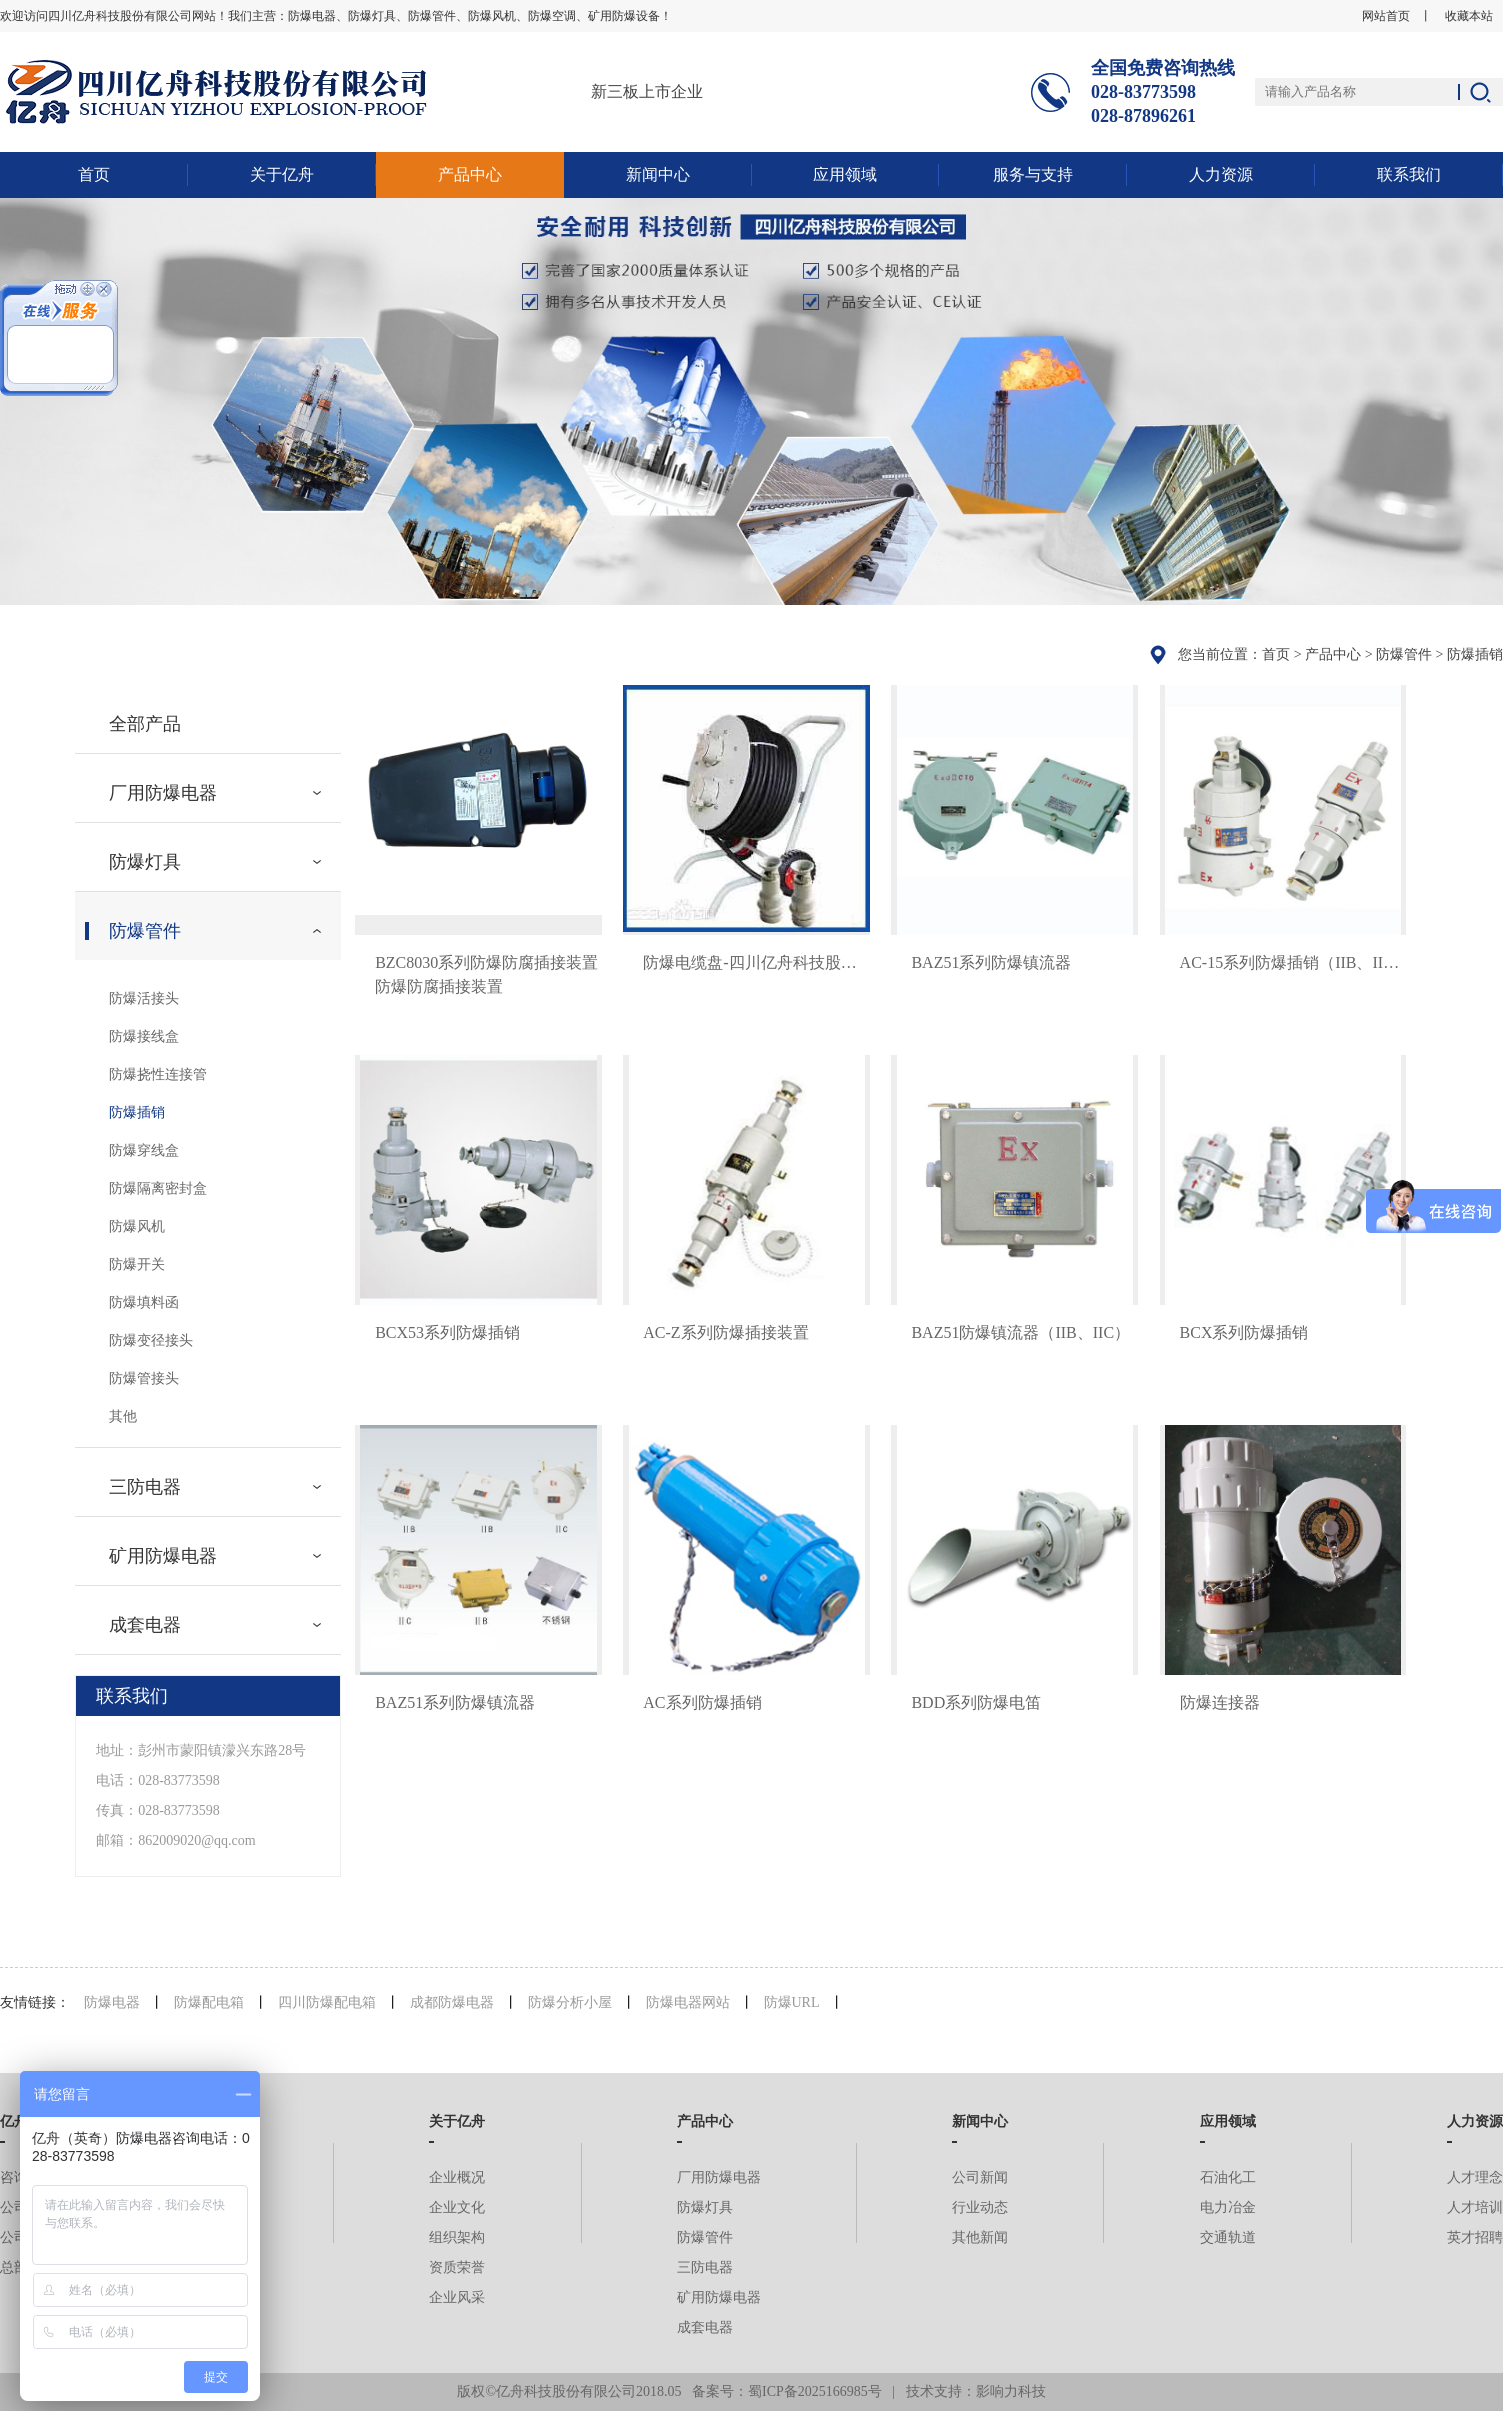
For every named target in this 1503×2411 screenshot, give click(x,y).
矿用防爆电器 (163, 1556)
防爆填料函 (144, 1302)
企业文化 (457, 2207)
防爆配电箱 (209, 2002)
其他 (123, 1416)
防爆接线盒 (144, 1036)
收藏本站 (1469, 16)
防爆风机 (137, 1226)
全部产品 (145, 724)
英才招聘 (1475, 2237)
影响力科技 (1011, 2391)
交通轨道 (1228, 2237)
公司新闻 (980, 2177)
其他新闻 (980, 2237)
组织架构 (457, 2237)
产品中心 (470, 174)
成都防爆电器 (452, 2002)
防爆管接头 (144, 1378)
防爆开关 (137, 1264)
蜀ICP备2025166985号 (815, 2391)
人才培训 (1475, 2207)
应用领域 (845, 174)
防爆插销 (1475, 654)
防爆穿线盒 (144, 1150)
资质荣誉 (457, 2267)
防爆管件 (1404, 654)
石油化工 (1228, 2177)
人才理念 (1475, 2177)
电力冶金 (1228, 2207)
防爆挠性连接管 (158, 1074)
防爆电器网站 (688, 2002)
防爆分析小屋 (570, 2002)
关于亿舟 (282, 174)
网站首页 (1386, 16)
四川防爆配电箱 (327, 2002)
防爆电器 (112, 2002)
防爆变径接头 (151, 1340)
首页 (94, 174)
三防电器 (145, 1487)
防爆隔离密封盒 (158, 1188)
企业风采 (457, 2297)
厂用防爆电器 (163, 793)
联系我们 (1409, 174)
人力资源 (1221, 174)
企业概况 (457, 2177)
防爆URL (792, 2002)
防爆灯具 (145, 862)
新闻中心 (658, 174)
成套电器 (145, 1625)
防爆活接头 (144, 998)
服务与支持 (1033, 174)
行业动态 (980, 2207)
